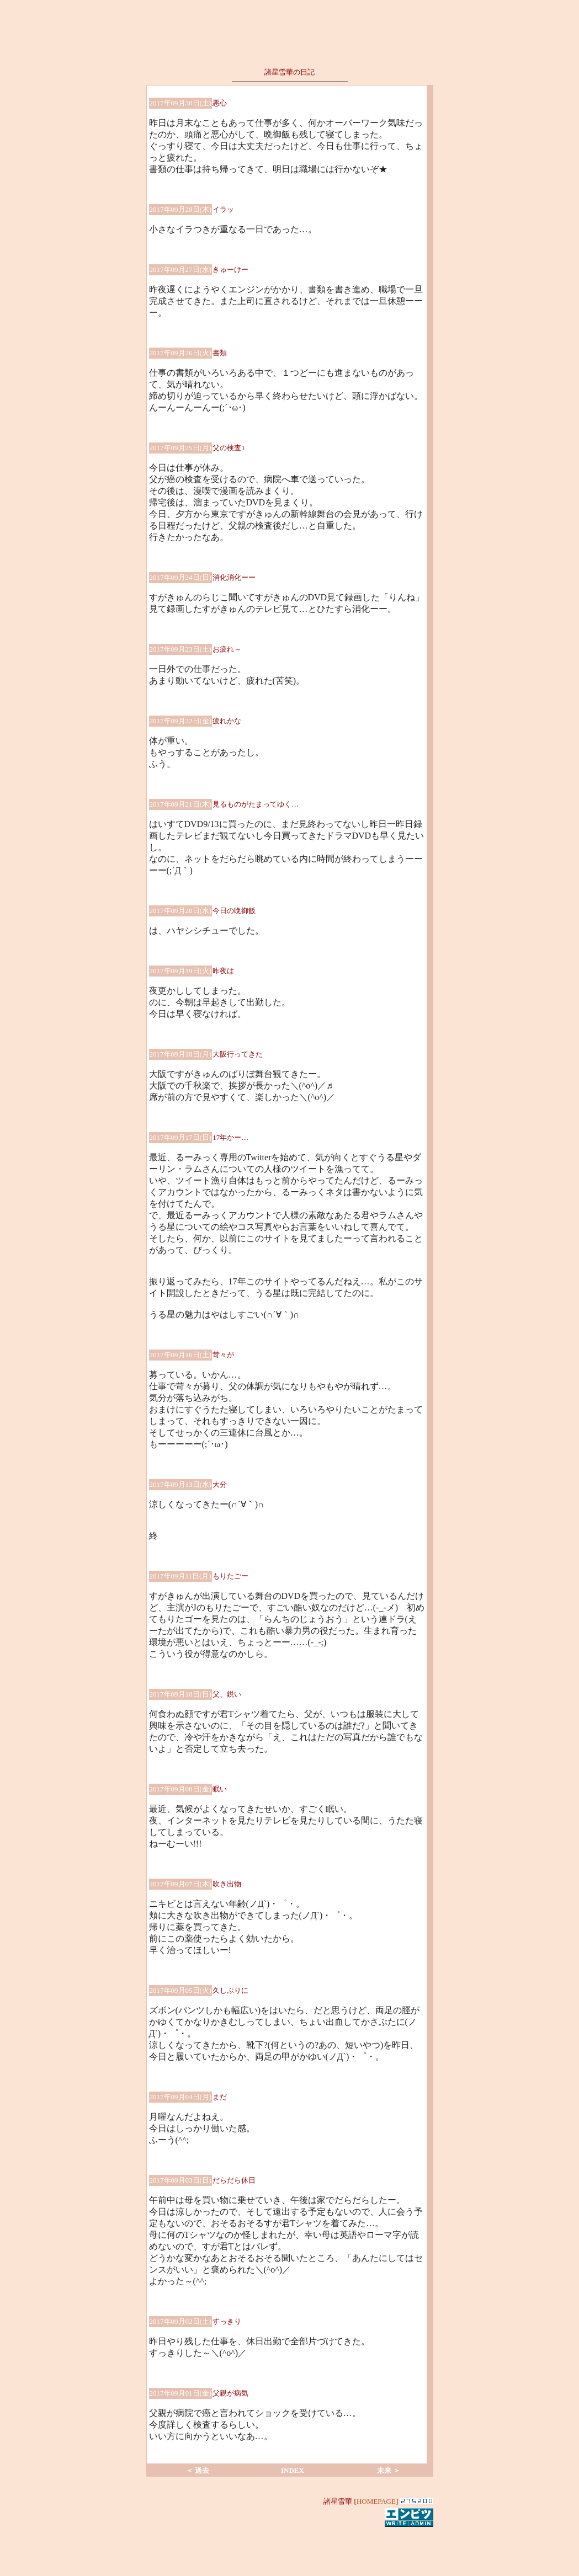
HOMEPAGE (376, 2501)
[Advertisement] (290, 2545)
